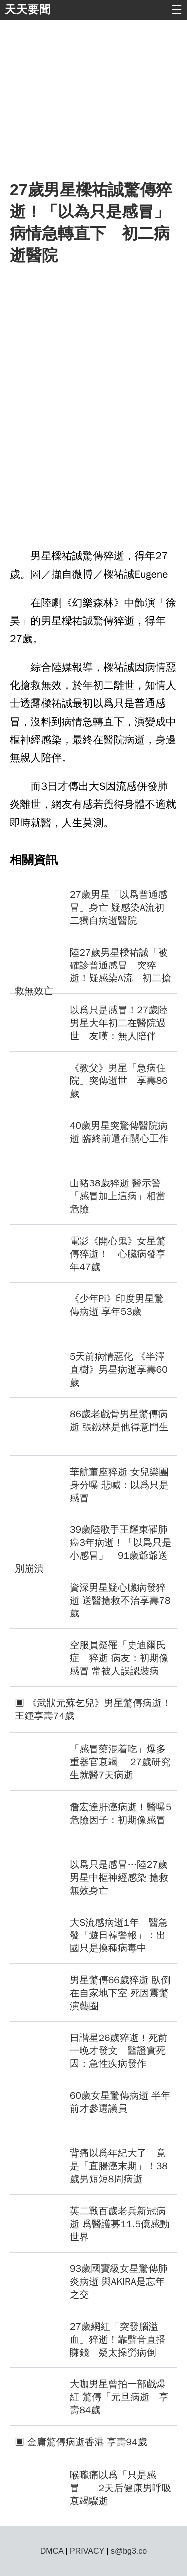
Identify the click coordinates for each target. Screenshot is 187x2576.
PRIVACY (87, 2551)
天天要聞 (28, 9)
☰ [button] (176, 9)
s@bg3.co (129, 2551)
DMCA (51, 2551)
